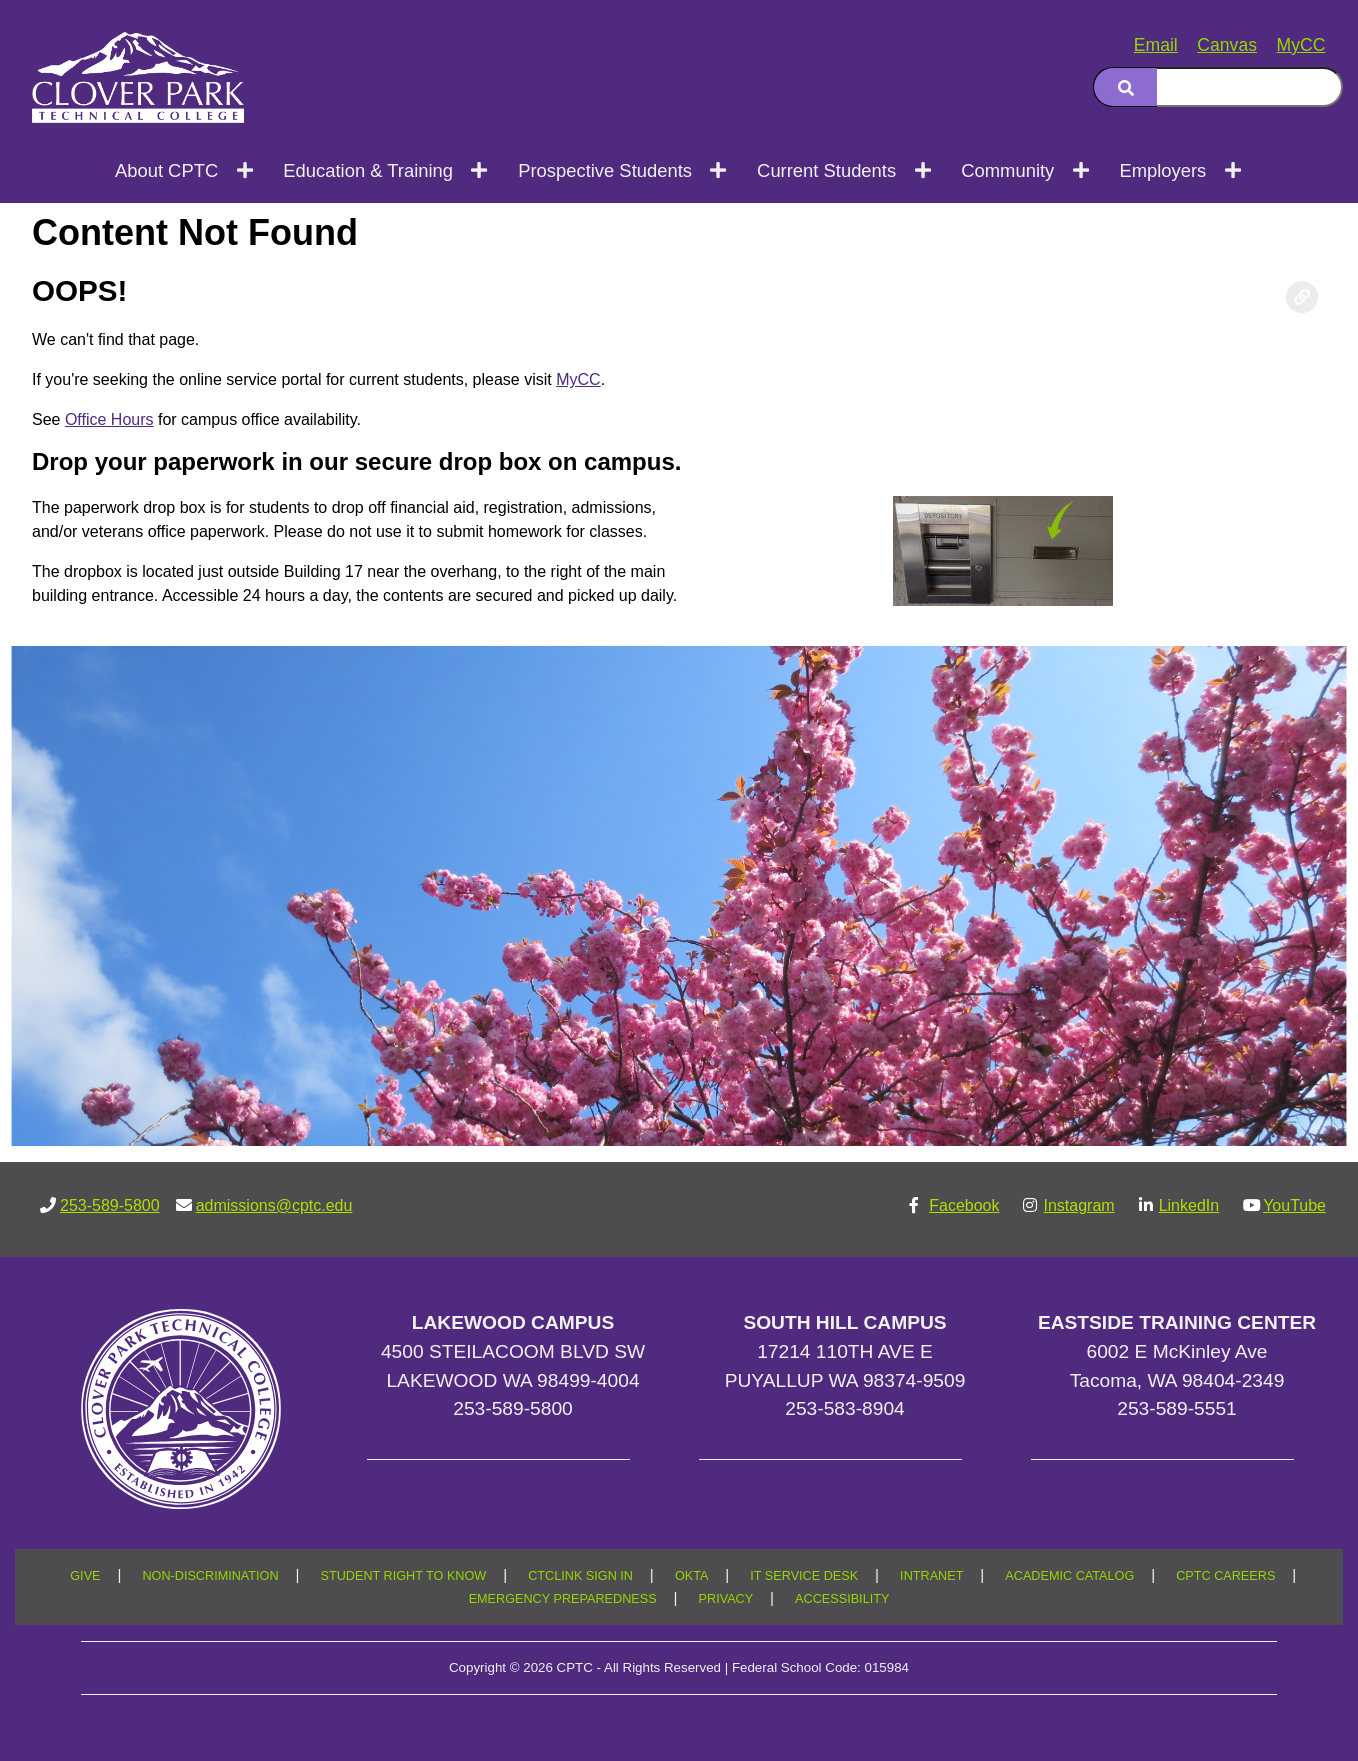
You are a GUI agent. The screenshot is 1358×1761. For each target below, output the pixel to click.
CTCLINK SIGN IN (580, 1576)
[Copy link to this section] (1302, 297)
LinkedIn (1189, 1205)
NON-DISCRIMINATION (210, 1576)
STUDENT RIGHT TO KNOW (404, 1576)
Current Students (826, 170)
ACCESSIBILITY (842, 1599)
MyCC (1301, 45)
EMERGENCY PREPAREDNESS (563, 1599)
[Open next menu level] (245, 171)
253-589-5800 (110, 1205)
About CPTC (166, 170)
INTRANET (931, 1576)
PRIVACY (726, 1599)
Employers (1162, 170)
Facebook (964, 1205)
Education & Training (368, 170)
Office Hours (109, 419)
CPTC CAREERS (1225, 1576)
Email (1156, 45)
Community (1007, 170)
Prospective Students (605, 170)
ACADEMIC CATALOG (1069, 1576)
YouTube (1294, 1205)
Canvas (1227, 45)
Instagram (1078, 1205)
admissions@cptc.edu (274, 1205)
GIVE (85, 1576)
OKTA (692, 1576)
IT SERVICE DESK (804, 1576)
